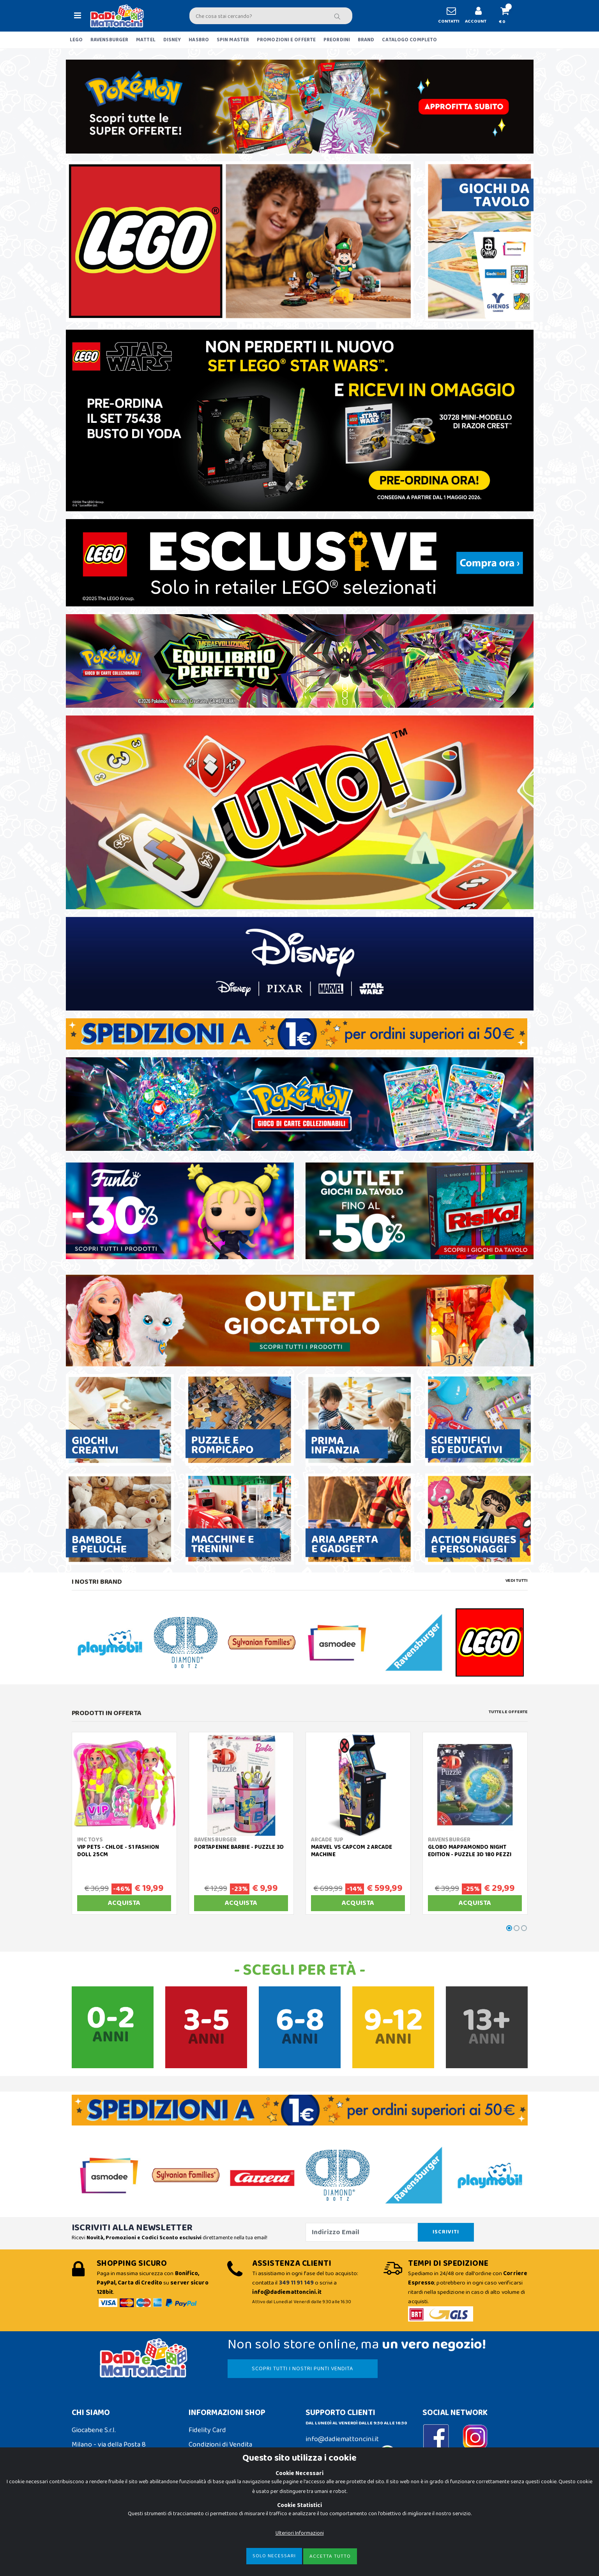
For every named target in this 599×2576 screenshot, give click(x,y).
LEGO (76, 40)
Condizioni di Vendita (220, 2444)
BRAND (366, 40)
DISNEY (172, 40)
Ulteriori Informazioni (300, 2533)
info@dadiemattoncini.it (342, 2439)
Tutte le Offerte (508, 1712)
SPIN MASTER (233, 40)
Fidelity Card (207, 2430)
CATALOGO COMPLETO (409, 40)
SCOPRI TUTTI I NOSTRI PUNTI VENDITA (302, 2368)
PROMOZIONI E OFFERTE (286, 40)
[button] (508, 15)
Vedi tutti (516, 1580)
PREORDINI (336, 40)
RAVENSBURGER (109, 40)
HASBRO (199, 40)
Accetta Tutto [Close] (330, 2556)
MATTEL (145, 40)
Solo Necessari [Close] (274, 2556)
